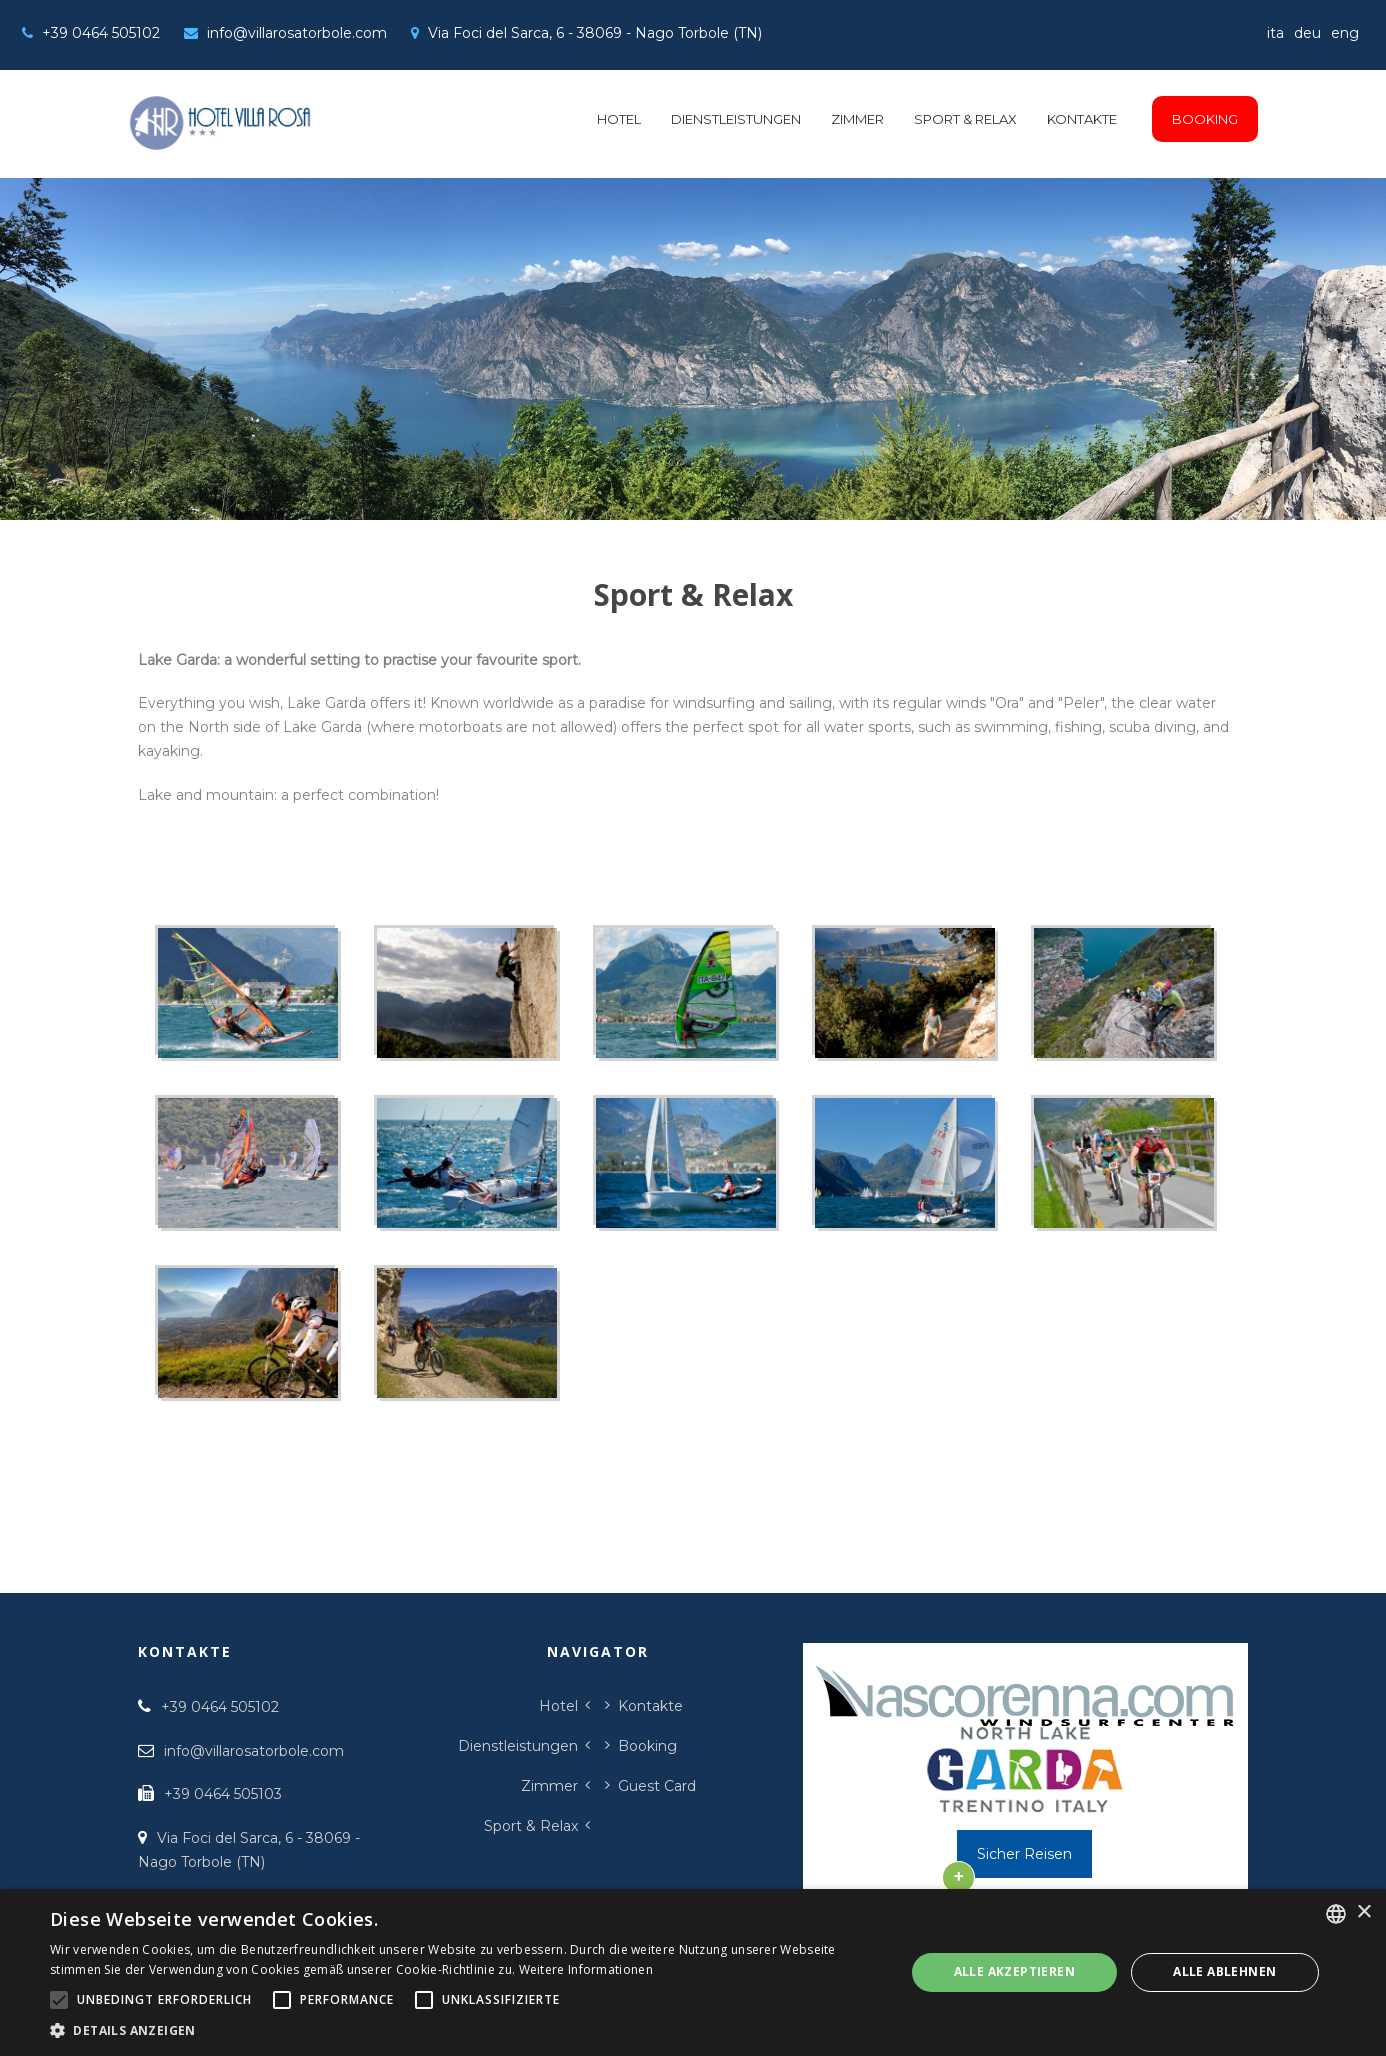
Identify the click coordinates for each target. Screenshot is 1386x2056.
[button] (464, 2030)
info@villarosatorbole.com (297, 33)
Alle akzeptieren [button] (1014, 1971)
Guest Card (657, 1786)
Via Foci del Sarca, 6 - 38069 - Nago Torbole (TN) (595, 33)
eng (1345, 33)
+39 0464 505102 (101, 33)
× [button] (1363, 1912)
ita (1275, 33)
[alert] (693, 1972)
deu (1307, 33)
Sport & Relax (965, 119)
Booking (1205, 119)
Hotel (619, 119)
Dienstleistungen (736, 119)
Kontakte (1082, 119)
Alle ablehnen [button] (1224, 1971)
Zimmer (857, 119)
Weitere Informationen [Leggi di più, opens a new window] (586, 1969)
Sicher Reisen (1024, 1854)
